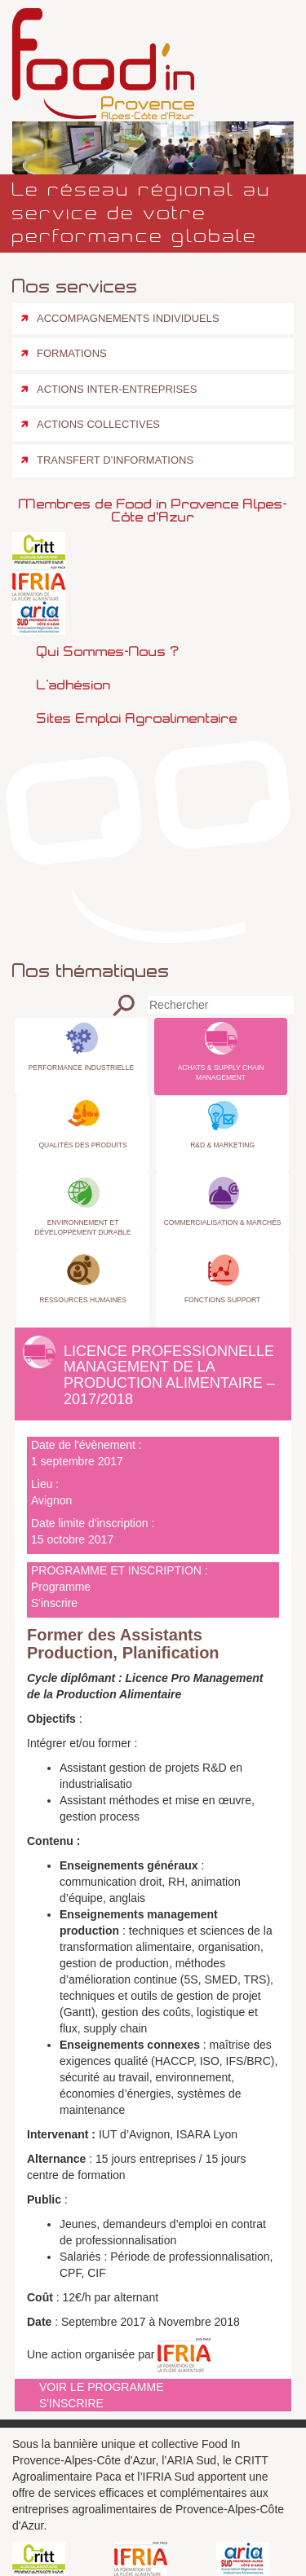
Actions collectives (98, 424)
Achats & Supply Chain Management (221, 1072)
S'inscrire (54, 1602)
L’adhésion (74, 684)
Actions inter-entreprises (117, 389)
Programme (61, 1586)
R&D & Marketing (222, 1145)
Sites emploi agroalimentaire (137, 718)
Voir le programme (101, 2386)
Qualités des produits (82, 1145)
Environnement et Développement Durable (83, 1227)
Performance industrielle (81, 1067)
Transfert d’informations (115, 460)
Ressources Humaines (82, 1300)
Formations (72, 353)
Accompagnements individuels (128, 318)
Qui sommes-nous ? (108, 651)
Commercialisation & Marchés (223, 1222)
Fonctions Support (222, 1300)
